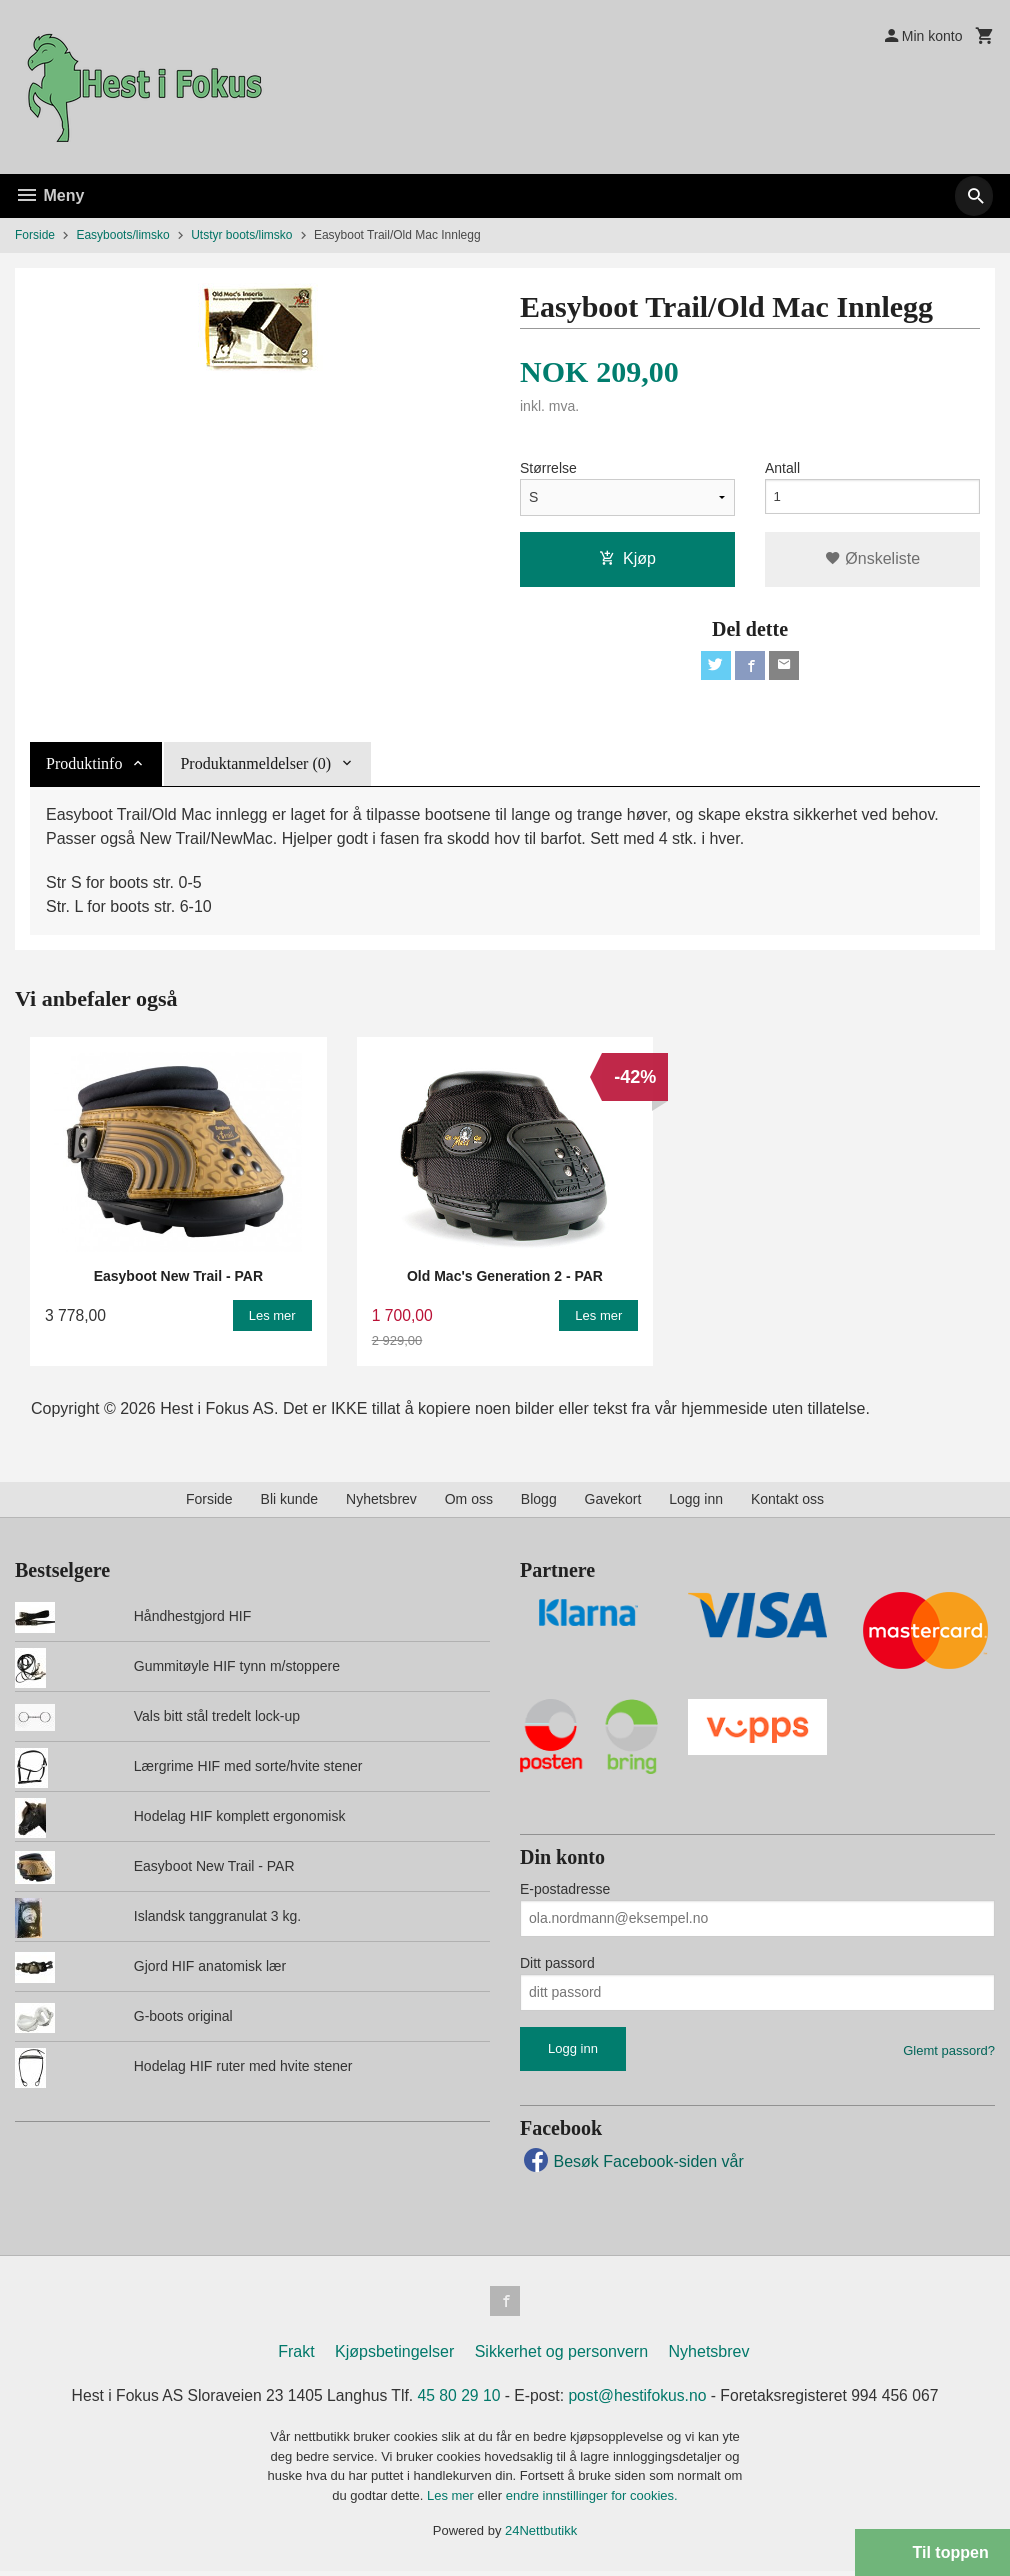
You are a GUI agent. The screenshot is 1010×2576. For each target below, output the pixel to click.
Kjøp (627, 558)
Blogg (539, 1502)
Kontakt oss (787, 1502)
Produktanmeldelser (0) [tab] (255, 766)
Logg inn (696, 1502)
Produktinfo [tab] (84, 766)
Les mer (452, 2500)
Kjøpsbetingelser (394, 2356)
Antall (782, 468)
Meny (49, 195)
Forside (35, 235)
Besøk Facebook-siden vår (632, 2164)
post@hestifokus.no (640, 2400)
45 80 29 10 (458, 2400)
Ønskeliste (872, 558)
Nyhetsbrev (381, 1502)
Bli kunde (290, 1502)
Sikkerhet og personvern (561, 2356)
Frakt (296, 2356)
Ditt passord (557, 1966)
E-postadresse (565, 1892)
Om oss (469, 1502)
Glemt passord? (949, 2053)
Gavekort (613, 1502)
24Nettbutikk (541, 2536)
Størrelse (548, 468)
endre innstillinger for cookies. (592, 2500)
